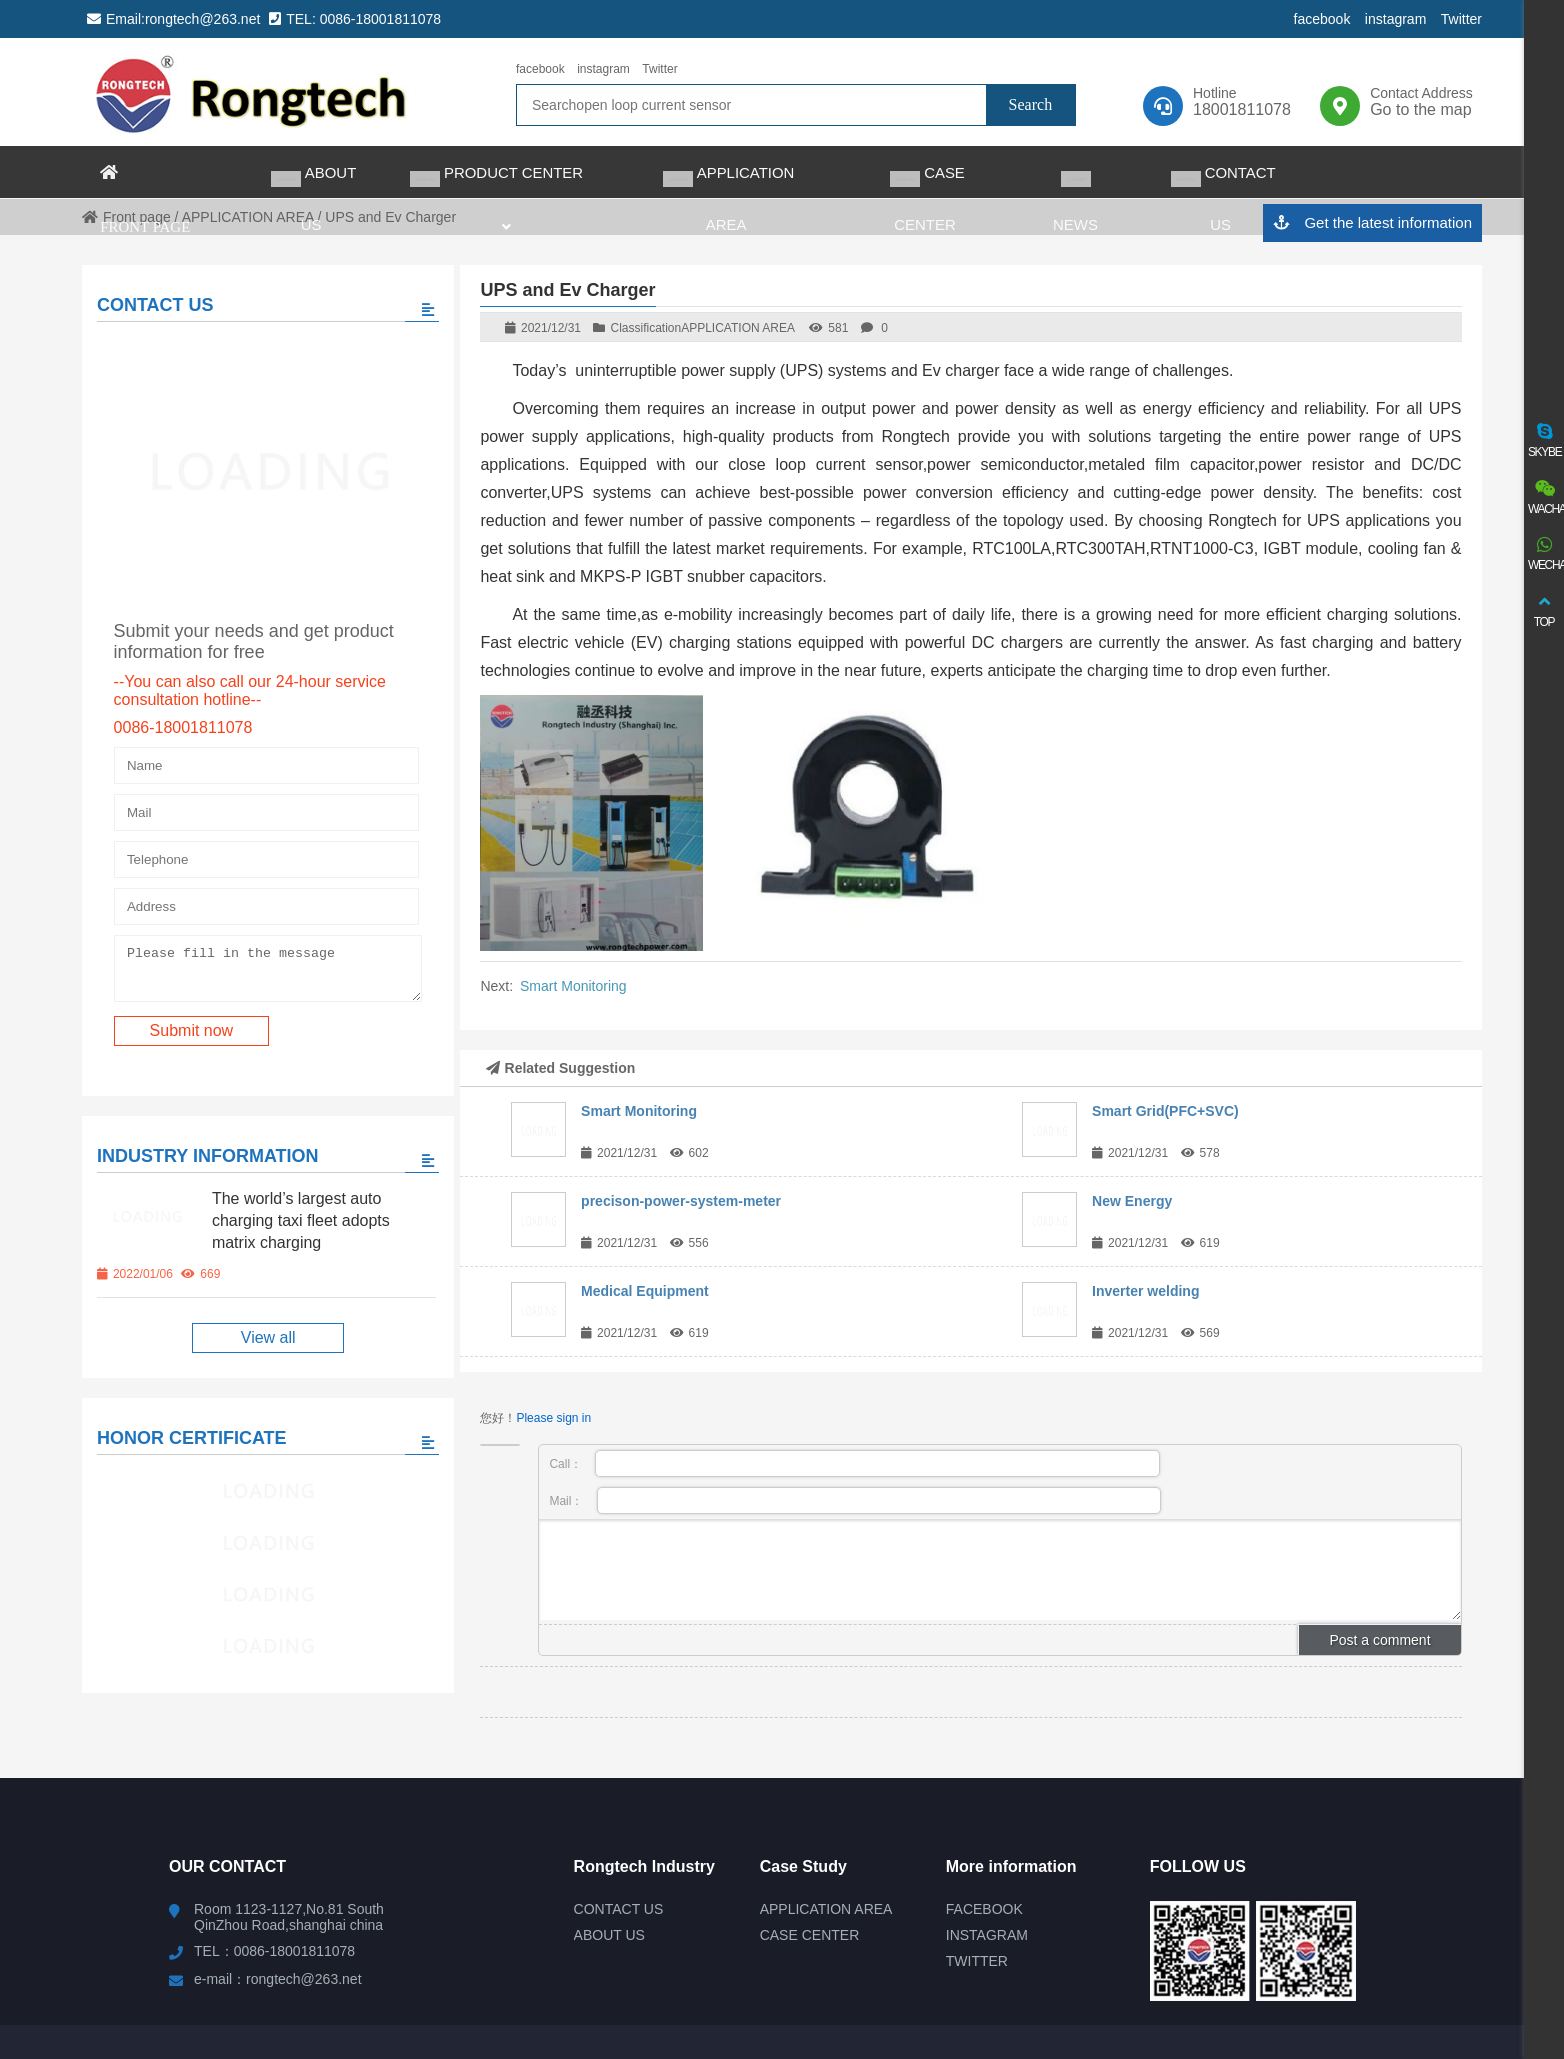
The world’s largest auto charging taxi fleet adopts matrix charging (300, 1214)
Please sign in (553, 1418)
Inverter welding (1145, 1291)
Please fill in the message (257, 958)
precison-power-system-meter (681, 1201)
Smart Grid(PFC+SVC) (1165, 1111)
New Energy (1132, 1201)
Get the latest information (1372, 222)
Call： (854, 1463)
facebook (1322, 19)
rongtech (252, 92)
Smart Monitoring (573, 986)
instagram (1395, 19)
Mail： (855, 1500)
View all (257, 1331)
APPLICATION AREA (738, 328)
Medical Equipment (645, 1291)
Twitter (1461, 19)
